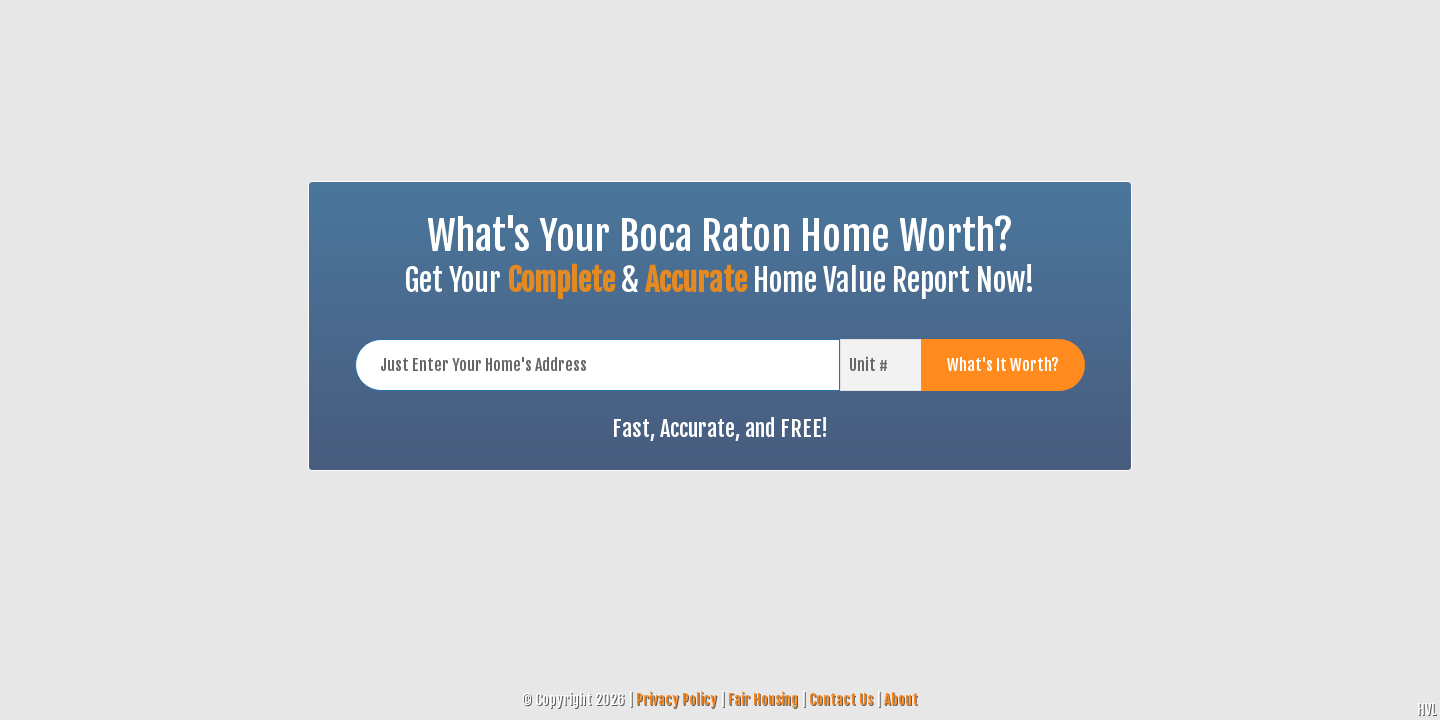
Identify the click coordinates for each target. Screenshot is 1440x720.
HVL (1426, 709)
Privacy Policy (676, 699)
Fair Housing (763, 699)
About (901, 699)
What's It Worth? (1003, 365)
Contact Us (841, 699)
